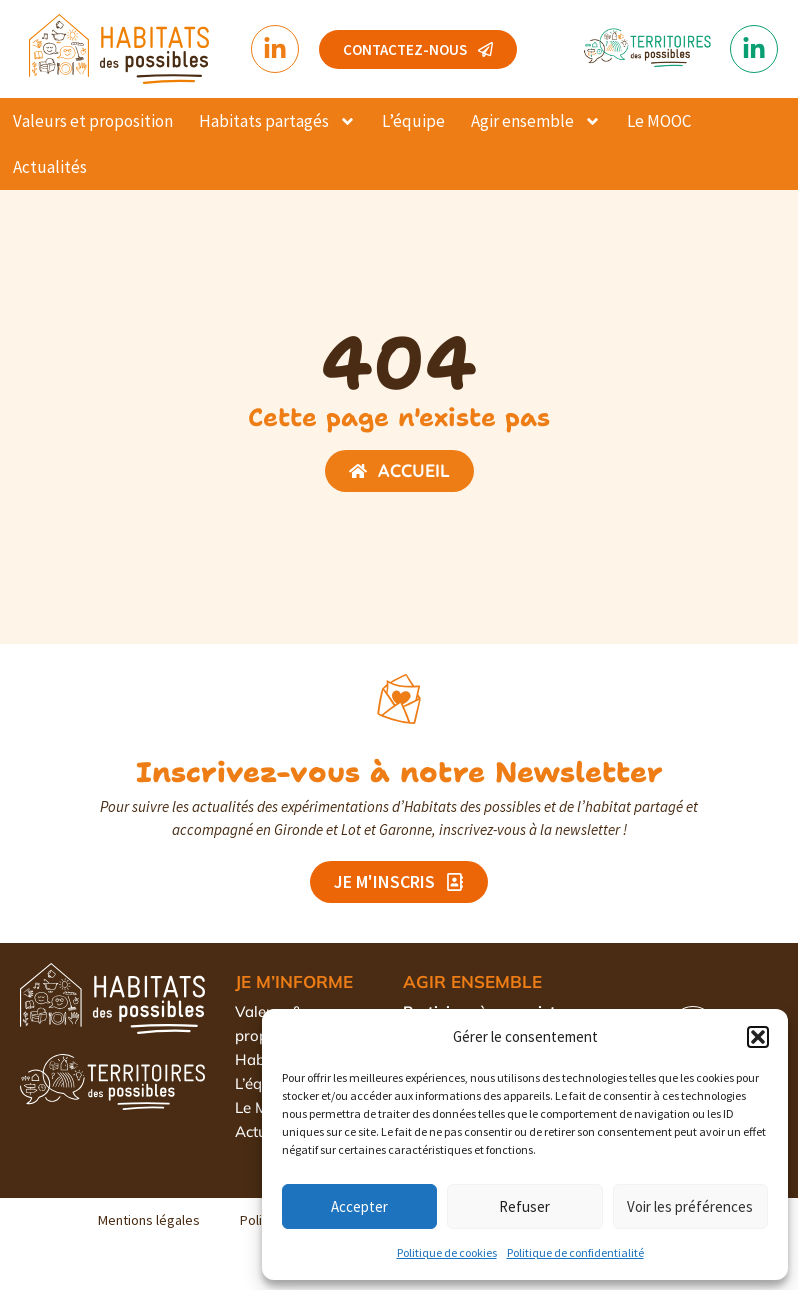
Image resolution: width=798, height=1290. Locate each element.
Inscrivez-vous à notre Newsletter (399, 772)
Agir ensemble (536, 121)
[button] (758, 1037)
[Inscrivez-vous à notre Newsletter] (399, 699)
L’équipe (413, 121)
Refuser (524, 1206)
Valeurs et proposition (93, 121)
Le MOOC (659, 121)
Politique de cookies (447, 1252)
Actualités (50, 167)
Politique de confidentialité (575, 1252)
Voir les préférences (690, 1206)
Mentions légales (149, 1221)
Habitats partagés (277, 121)
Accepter (359, 1206)
